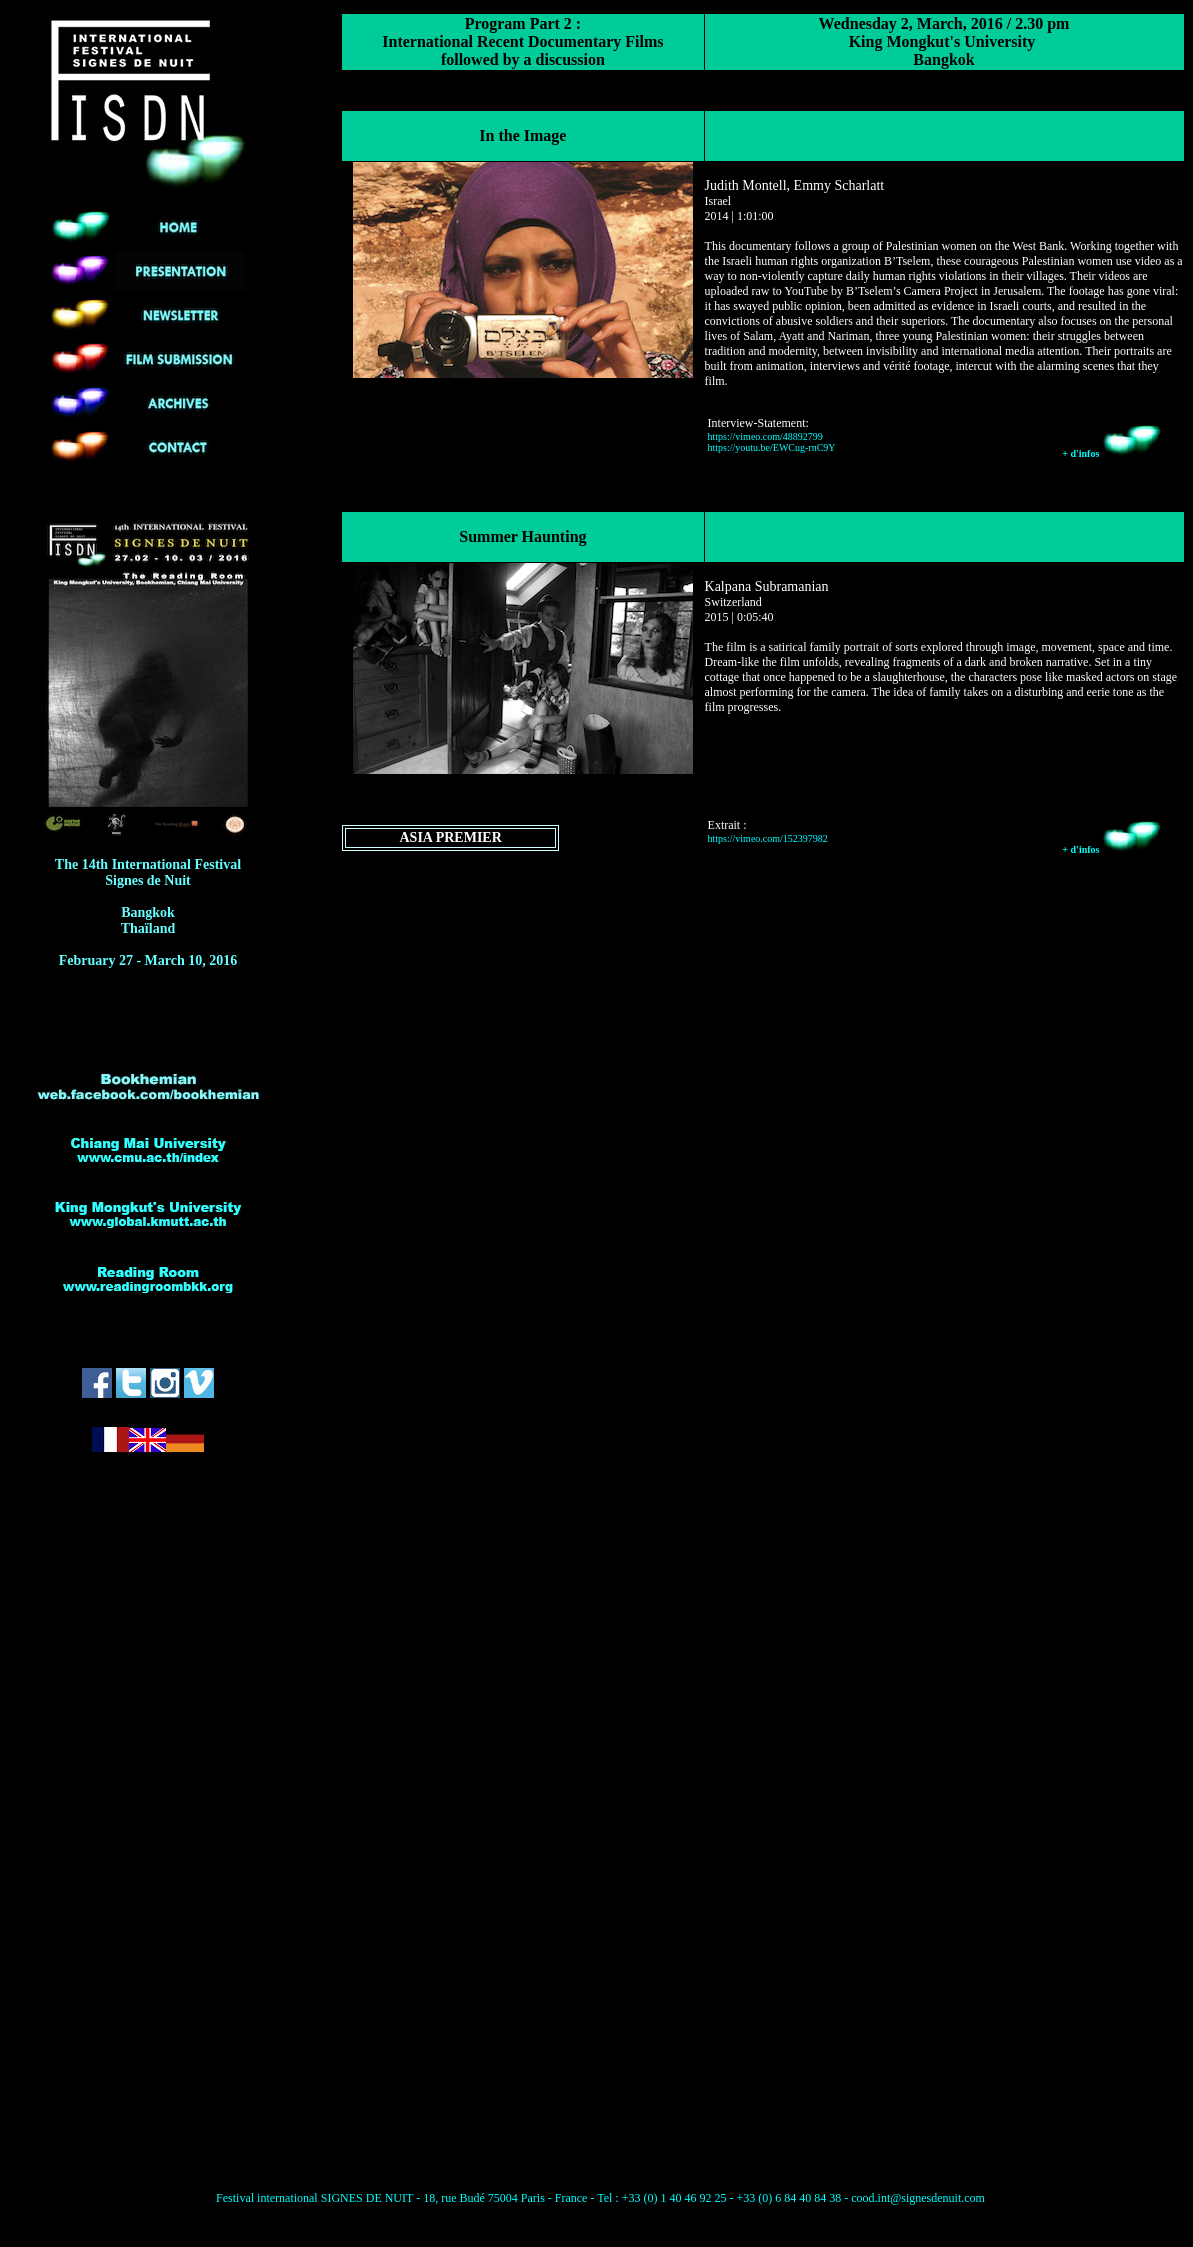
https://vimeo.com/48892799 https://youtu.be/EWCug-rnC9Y (772, 442)
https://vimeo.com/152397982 (768, 838)
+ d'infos (1112, 453)
